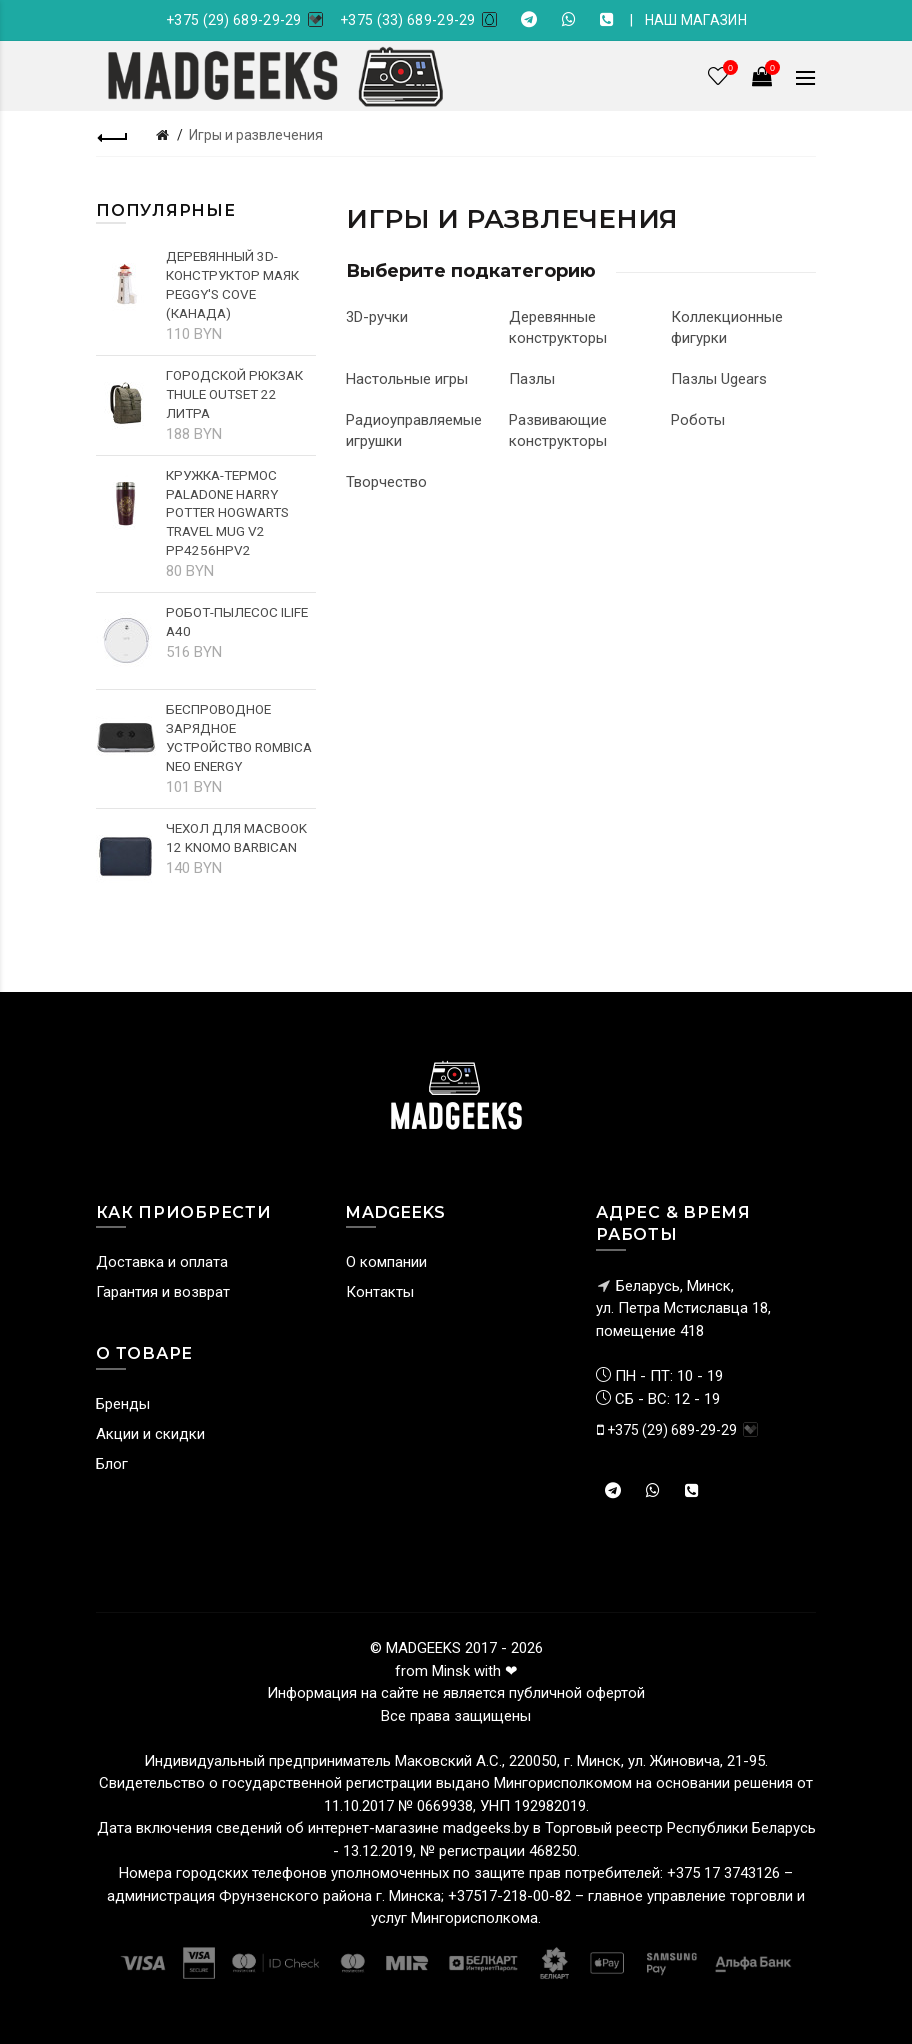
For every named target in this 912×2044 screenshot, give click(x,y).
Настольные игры (407, 379)
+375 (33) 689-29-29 (408, 20)
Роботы (698, 420)
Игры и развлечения (256, 135)
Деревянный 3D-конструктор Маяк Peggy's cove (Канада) (232, 284)
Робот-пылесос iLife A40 (237, 621)
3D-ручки (377, 317)
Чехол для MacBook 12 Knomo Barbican (236, 837)
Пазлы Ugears (719, 379)
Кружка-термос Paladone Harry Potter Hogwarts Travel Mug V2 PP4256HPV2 (227, 513)
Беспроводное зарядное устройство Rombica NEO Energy (239, 737)
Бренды (123, 1404)
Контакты (380, 1292)
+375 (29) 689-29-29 (234, 20)
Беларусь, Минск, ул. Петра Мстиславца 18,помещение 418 (683, 1308)
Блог (112, 1464)
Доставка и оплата (162, 1262)
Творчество (386, 482)
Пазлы (532, 379)
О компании (386, 1262)
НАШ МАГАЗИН (696, 20)
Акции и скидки (150, 1434)
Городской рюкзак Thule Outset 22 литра (234, 394)
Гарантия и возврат (163, 1292)
